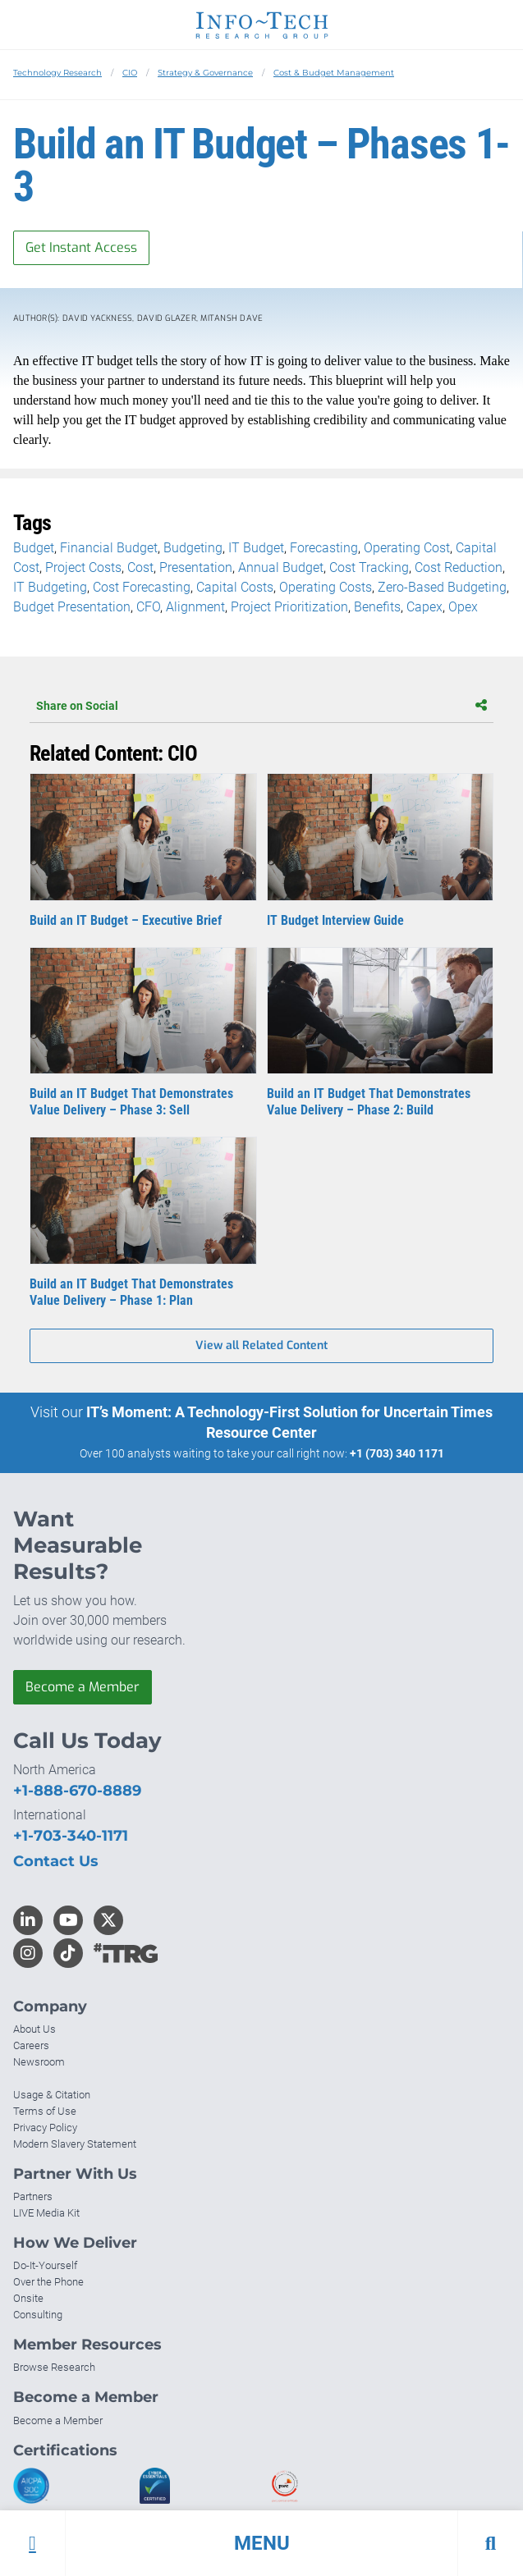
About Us (34, 2029)
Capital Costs (234, 587)
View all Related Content (261, 1345)
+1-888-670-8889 (77, 1791)
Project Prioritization (289, 607)
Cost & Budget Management (333, 72)
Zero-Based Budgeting (442, 587)
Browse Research (54, 2367)
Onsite (28, 2298)
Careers (31, 2045)
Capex (424, 607)
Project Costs (83, 567)
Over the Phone (48, 2282)
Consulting (37, 2314)
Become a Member (82, 1686)
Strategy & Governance (205, 72)
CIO (129, 72)
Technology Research (57, 72)
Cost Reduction (458, 567)
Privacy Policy (45, 2127)
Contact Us (56, 1861)
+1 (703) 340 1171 (397, 1453)
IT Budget (256, 548)
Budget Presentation (72, 607)
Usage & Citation (51, 2095)
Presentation (195, 567)
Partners (33, 2196)
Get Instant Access (81, 247)
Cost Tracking (369, 567)
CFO (148, 607)
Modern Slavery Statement (74, 2144)
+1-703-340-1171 (70, 1836)
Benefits (377, 607)
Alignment (195, 607)
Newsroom (39, 2062)
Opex (463, 607)
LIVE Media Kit (46, 2213)
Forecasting (324, 548)
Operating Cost (407, 548)
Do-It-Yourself (45, 2265)
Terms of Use (44, 2111)
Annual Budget (280, 567)
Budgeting (193, 548)
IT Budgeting (50, 587)
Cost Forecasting (141, 587)
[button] (261, 2543)
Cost (140, 567)
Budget (33, 548)
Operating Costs (325, 587)
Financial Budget (109, 548)
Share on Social (261, 706)
